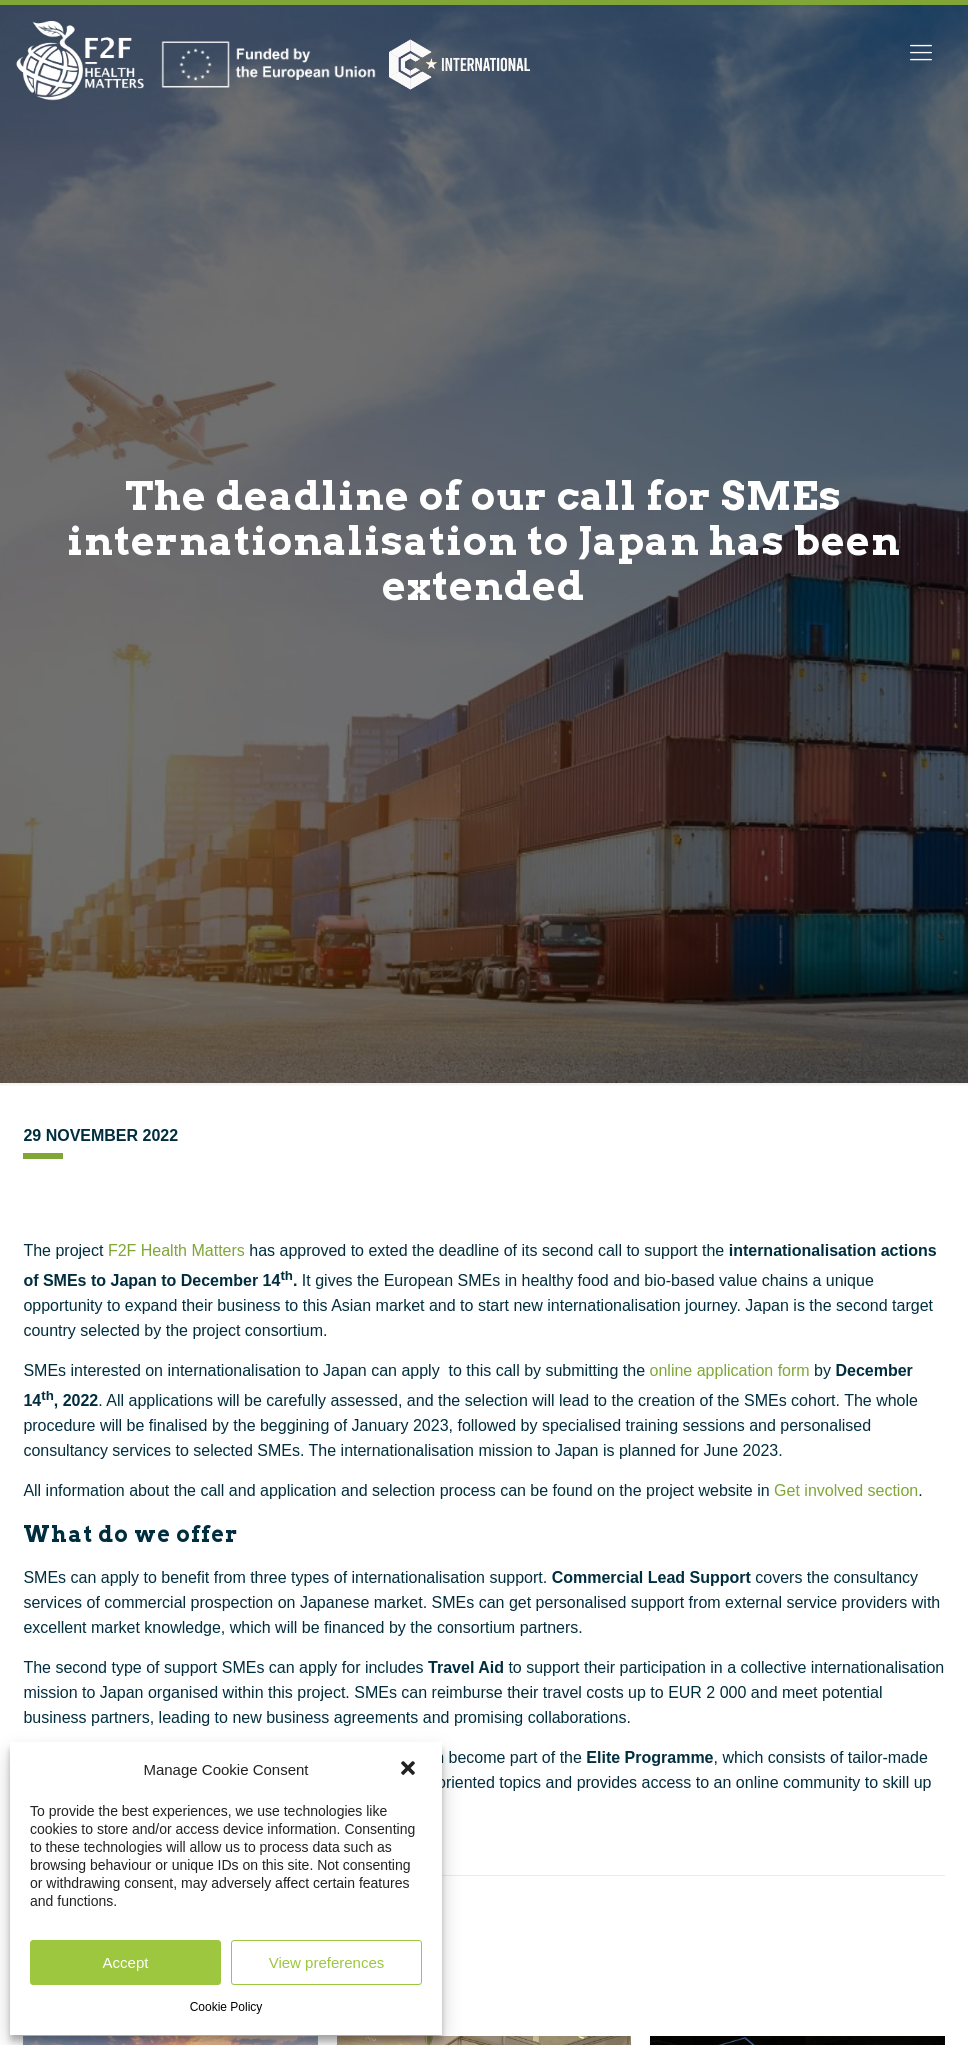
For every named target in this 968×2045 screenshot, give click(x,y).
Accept (126, 1962)
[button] (410, 1770)
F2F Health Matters (176, 1250)
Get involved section (846, 1490)
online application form (730, 1370)
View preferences (327, 1962)
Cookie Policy (226, 2007)
